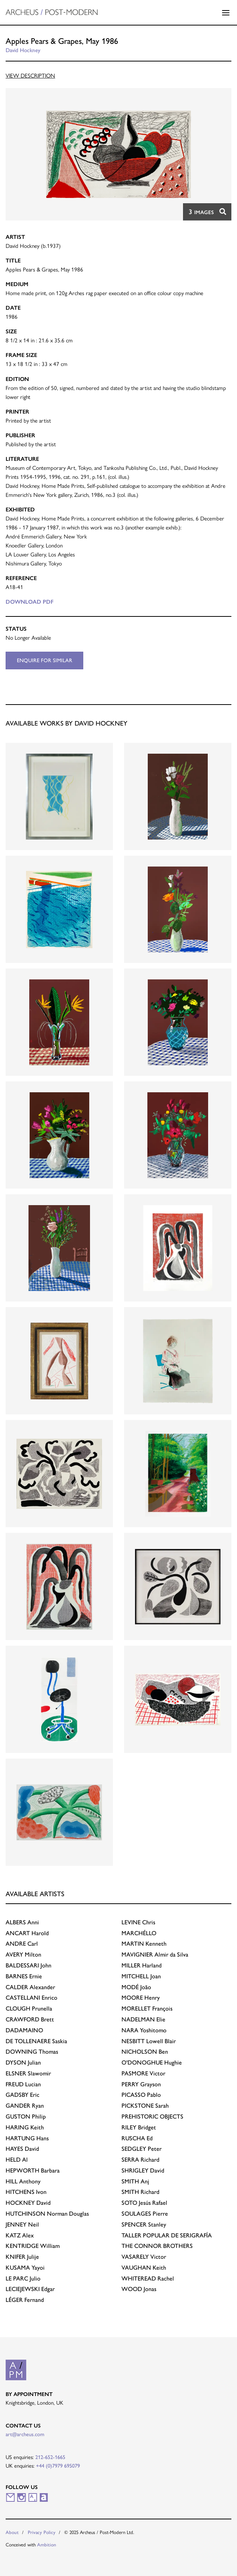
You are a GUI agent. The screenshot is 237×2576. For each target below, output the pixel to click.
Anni (22, 1922)
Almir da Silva (155, 1954)
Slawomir (28, 2073)
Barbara (33, 2170)
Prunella (29, 2008)
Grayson (141, 2084)
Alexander (30, 1987)
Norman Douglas (47, 2213)
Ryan (25, 2105)
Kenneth (144, 1943)
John (28, 1965)
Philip (26, 2116)
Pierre (145, 2213)
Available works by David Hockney (67, 723)
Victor (143, 2073)
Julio (23, 2278)
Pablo (141, 2094)
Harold (27, 1933)
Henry (141, 1997)
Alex (20, 2235)
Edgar (30, 2289)
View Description (30, 75)
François (147, 2008)
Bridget (139, 2127)
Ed (137, 2138)
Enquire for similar (44, 660)
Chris (138, 1922)
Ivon (26, 2191)
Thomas (32, 2051)
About (12, 2532)
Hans (27, 2138)
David (22, 2148)
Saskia (36, 2041)
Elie (143, 2019)
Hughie (152, 2062)
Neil (22, 2224)
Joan (141, 1976)
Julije (22, 2256)
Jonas (139, 2289)
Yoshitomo (144, 2030)
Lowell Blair (149, 2041)
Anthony (23, 2181)
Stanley (144, 2224)
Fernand (25, 2299)
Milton (23, 1954)
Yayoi (25, 2267)
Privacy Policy (42, 2532)
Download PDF (30, 601)
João (136, 1987)
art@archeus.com (25, 2434)
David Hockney (23, 50)
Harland (142, 1965)
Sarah (145, 2105)
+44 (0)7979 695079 (58, 2465)
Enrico (31, 1997)
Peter (142, 2148)
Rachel (148, 2278)
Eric (22, 2094)
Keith (25, 2127)
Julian (23, 2062)
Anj (135, 2181)
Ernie (24, 1976)
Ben (145, 2051)
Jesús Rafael (144, 2202)
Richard (140, 2159)
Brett (30, 2019)
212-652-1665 (50, 2457)
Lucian (23, 2084)
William (33, 2245)
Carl (22, 1943)
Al (17, 2159)
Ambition (46, 2545)
